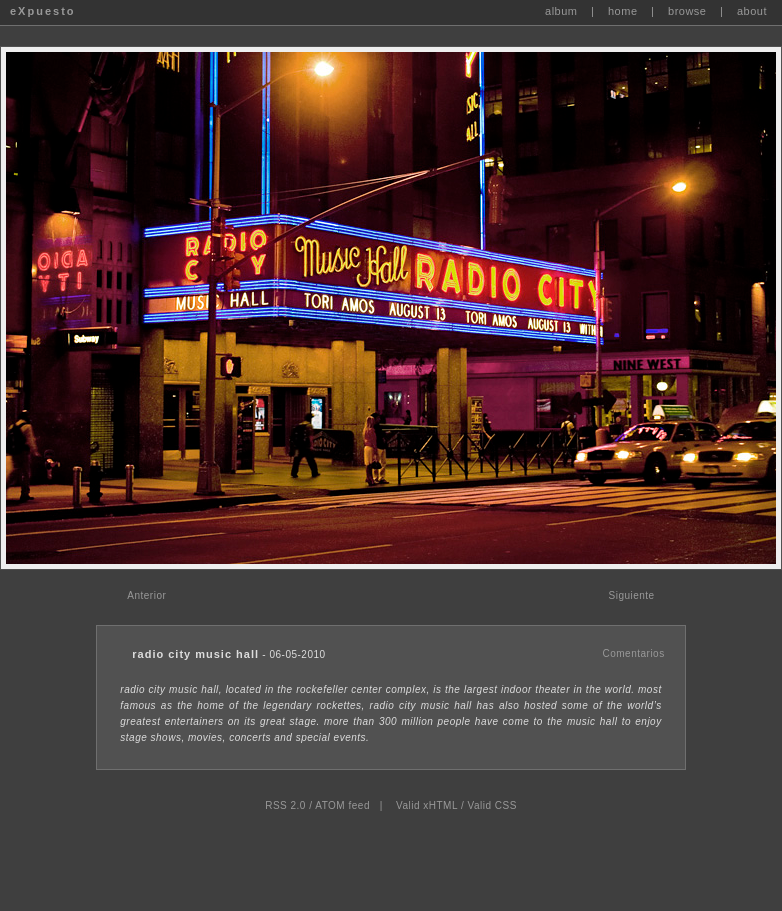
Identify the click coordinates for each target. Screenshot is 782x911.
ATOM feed (342, 805)
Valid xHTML (427, 805)
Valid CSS (491, 805)
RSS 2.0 (285, 805)
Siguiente (631, 595)
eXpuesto (43, 11)
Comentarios (633, 653)
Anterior (146, 595)
